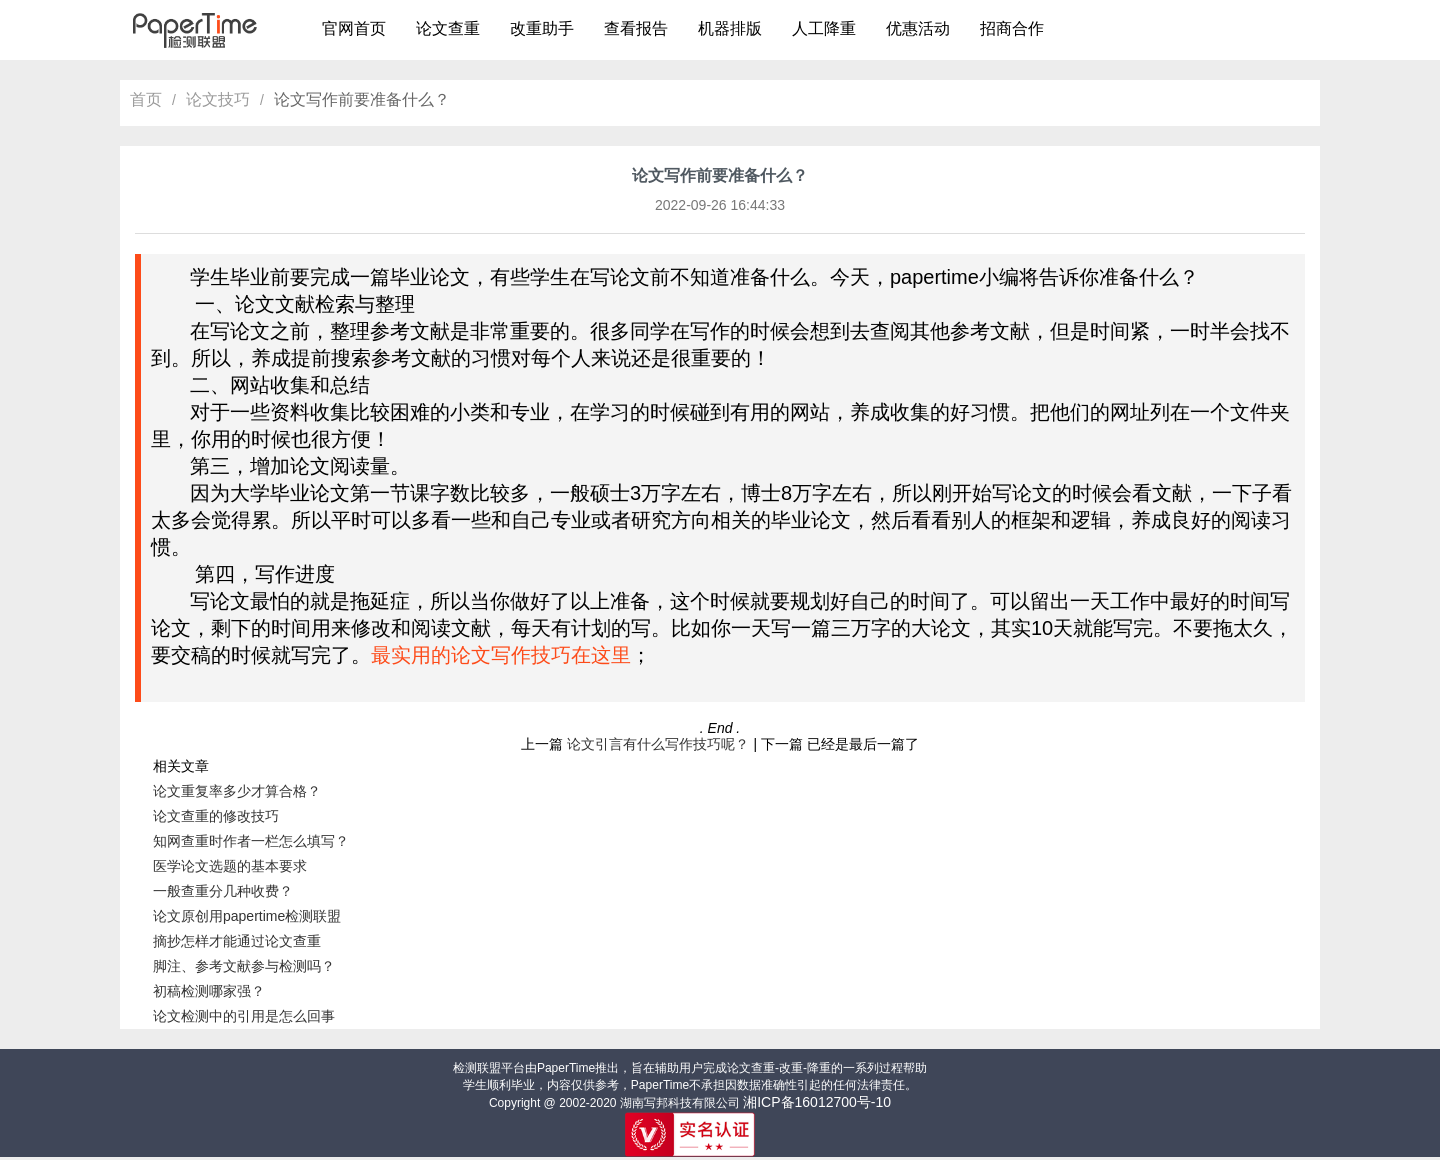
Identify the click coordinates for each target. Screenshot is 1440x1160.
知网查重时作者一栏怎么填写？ (251, 841)
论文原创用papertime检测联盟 (247, 916)
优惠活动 (918, 28)
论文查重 (448, 28)
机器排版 (730, 28)
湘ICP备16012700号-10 (817, 1102)
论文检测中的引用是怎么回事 (244, 1016)
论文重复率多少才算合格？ (237, 791)
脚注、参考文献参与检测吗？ (244, 966)
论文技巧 (218, 99)
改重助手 (542, 28)
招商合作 (1012, 28)
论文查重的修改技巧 (216, 816)
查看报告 (636, 28)
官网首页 (354, 28)
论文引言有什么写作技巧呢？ (658, 744)
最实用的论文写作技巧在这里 (501, 655)
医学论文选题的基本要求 (230, 866)
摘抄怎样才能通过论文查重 (237, 941)
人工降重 (824, 28)
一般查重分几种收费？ (223, 891)
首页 (146, 99)
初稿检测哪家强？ (209, 991)
